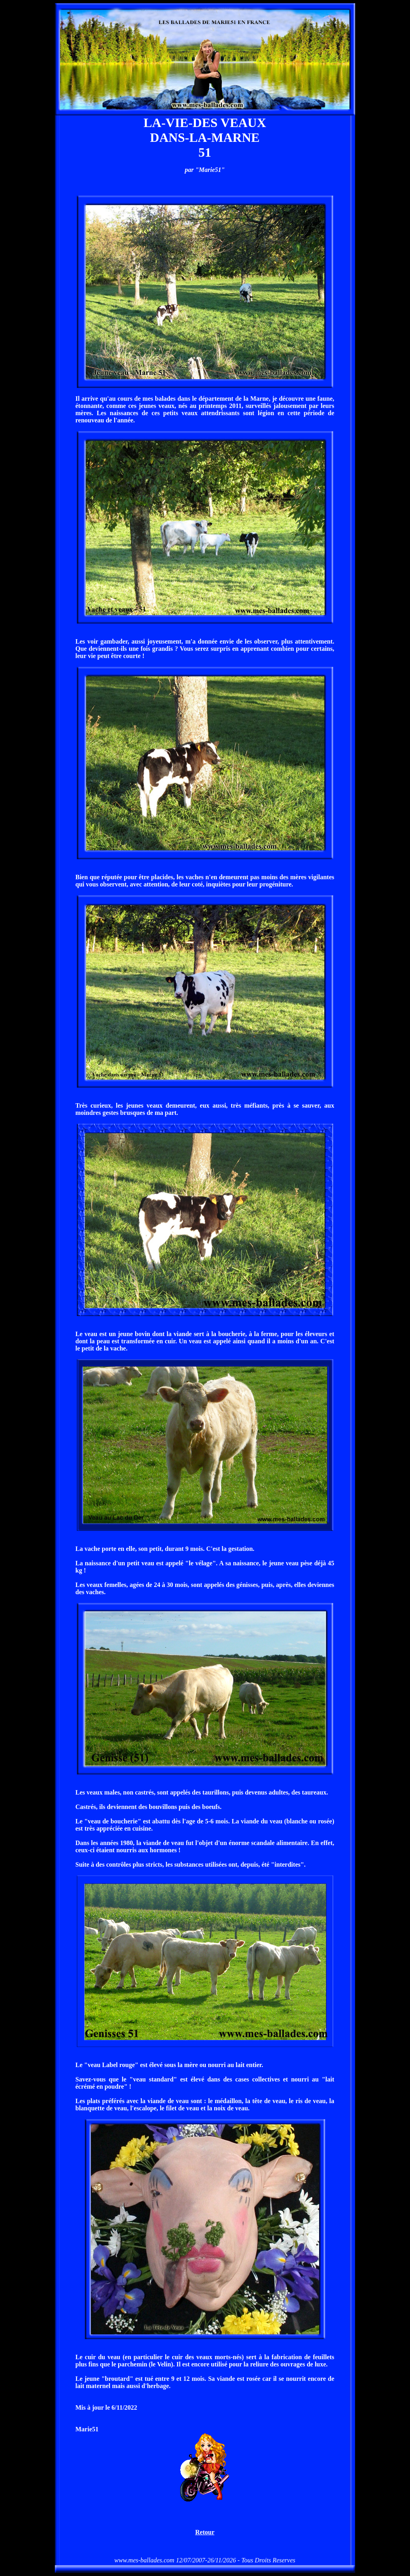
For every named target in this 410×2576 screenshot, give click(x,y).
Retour (205, 2532)
